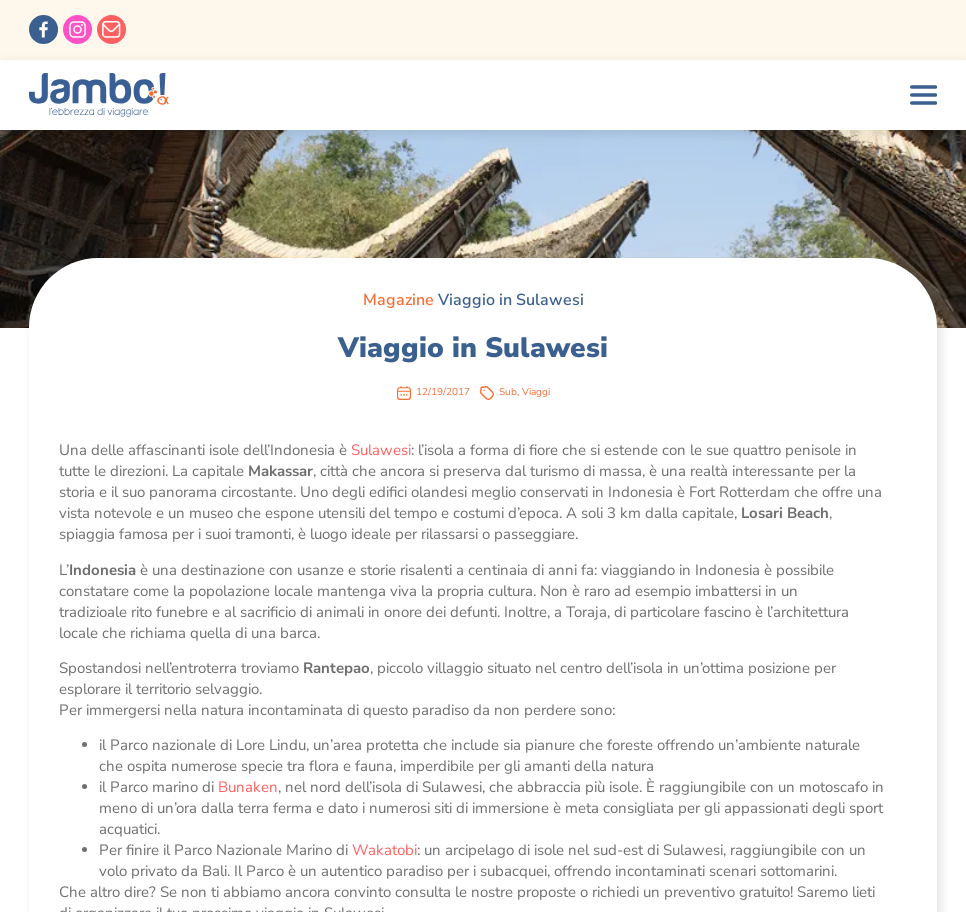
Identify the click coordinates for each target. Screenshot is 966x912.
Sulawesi (381, 450)
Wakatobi (384, 850)
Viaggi (536, 392)
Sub (508, 392)
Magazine (398, 300)
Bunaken (248, 787)
